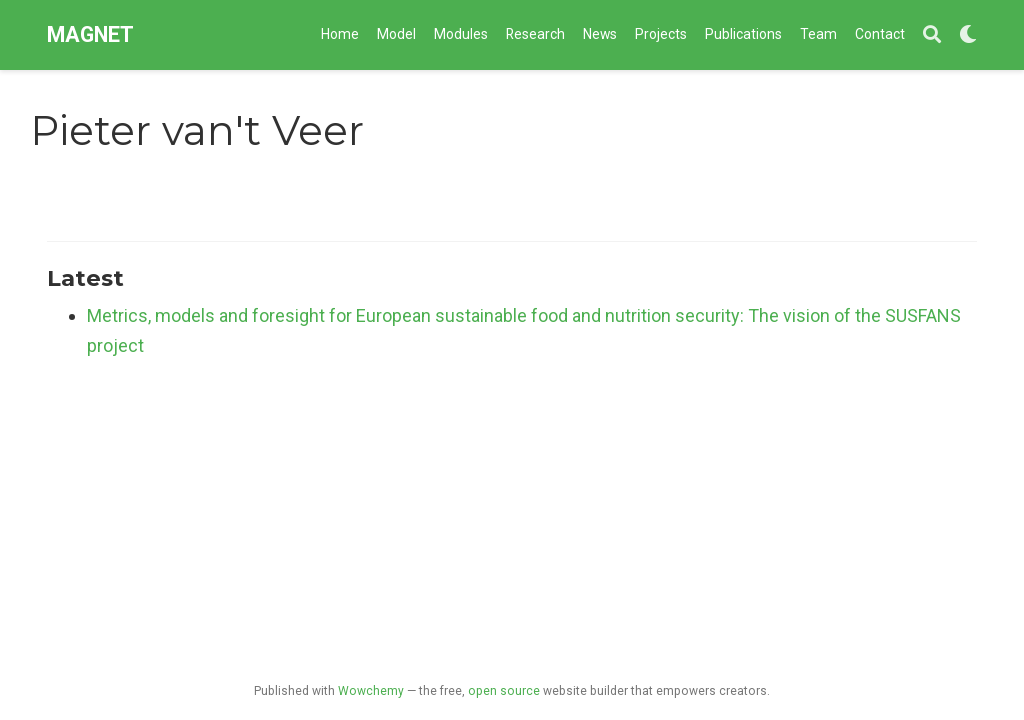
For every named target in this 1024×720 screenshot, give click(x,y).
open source (504, 691)
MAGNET (90, 34)
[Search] (932, 35)
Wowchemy (371, 691)
